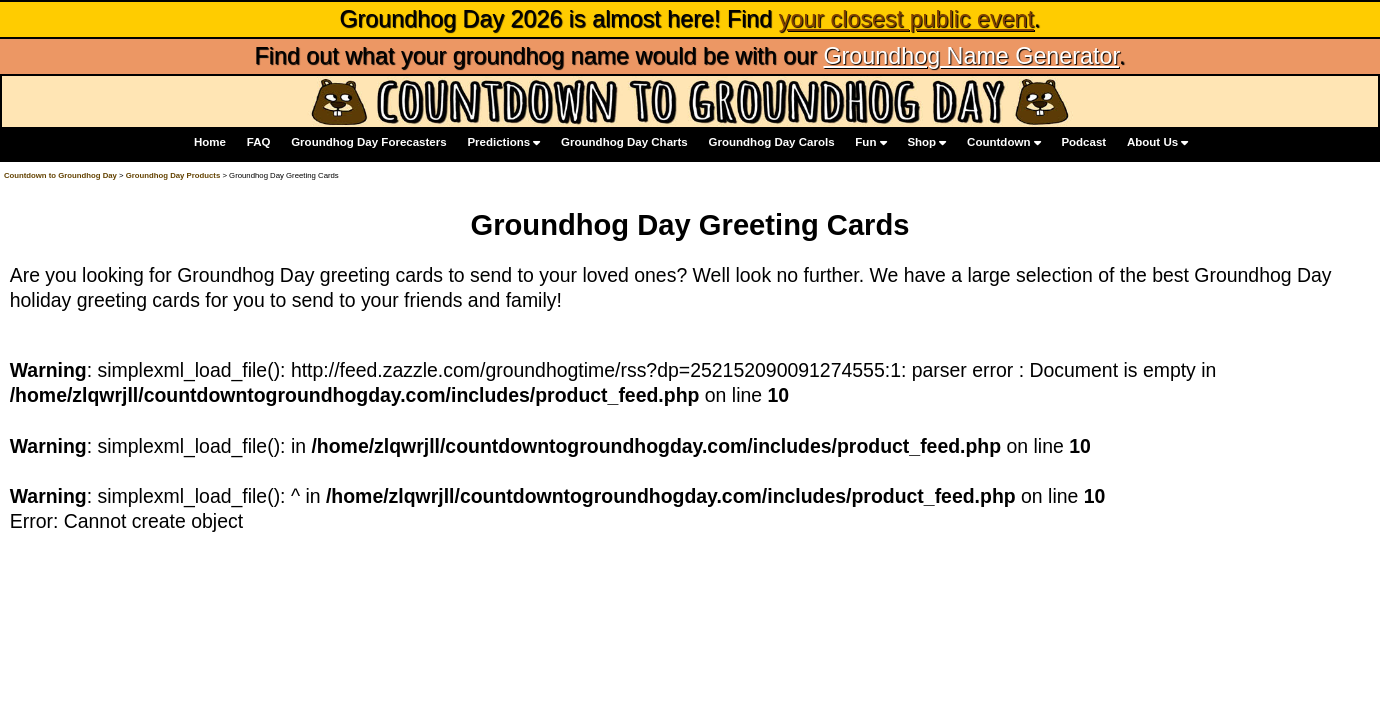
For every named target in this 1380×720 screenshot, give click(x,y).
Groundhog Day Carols (772, 143)
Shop (926, 143)
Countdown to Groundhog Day (60, 175)
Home (210, 143)
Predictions (503, 143)
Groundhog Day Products (173, 175)
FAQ (259, 143)
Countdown (1004, 143)
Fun (870, 143)
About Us (1157, 143)
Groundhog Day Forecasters (369, 143)
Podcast (1083, 143)
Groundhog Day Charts (624, 143)
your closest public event (906, 19)
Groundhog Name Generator (970, 56)
